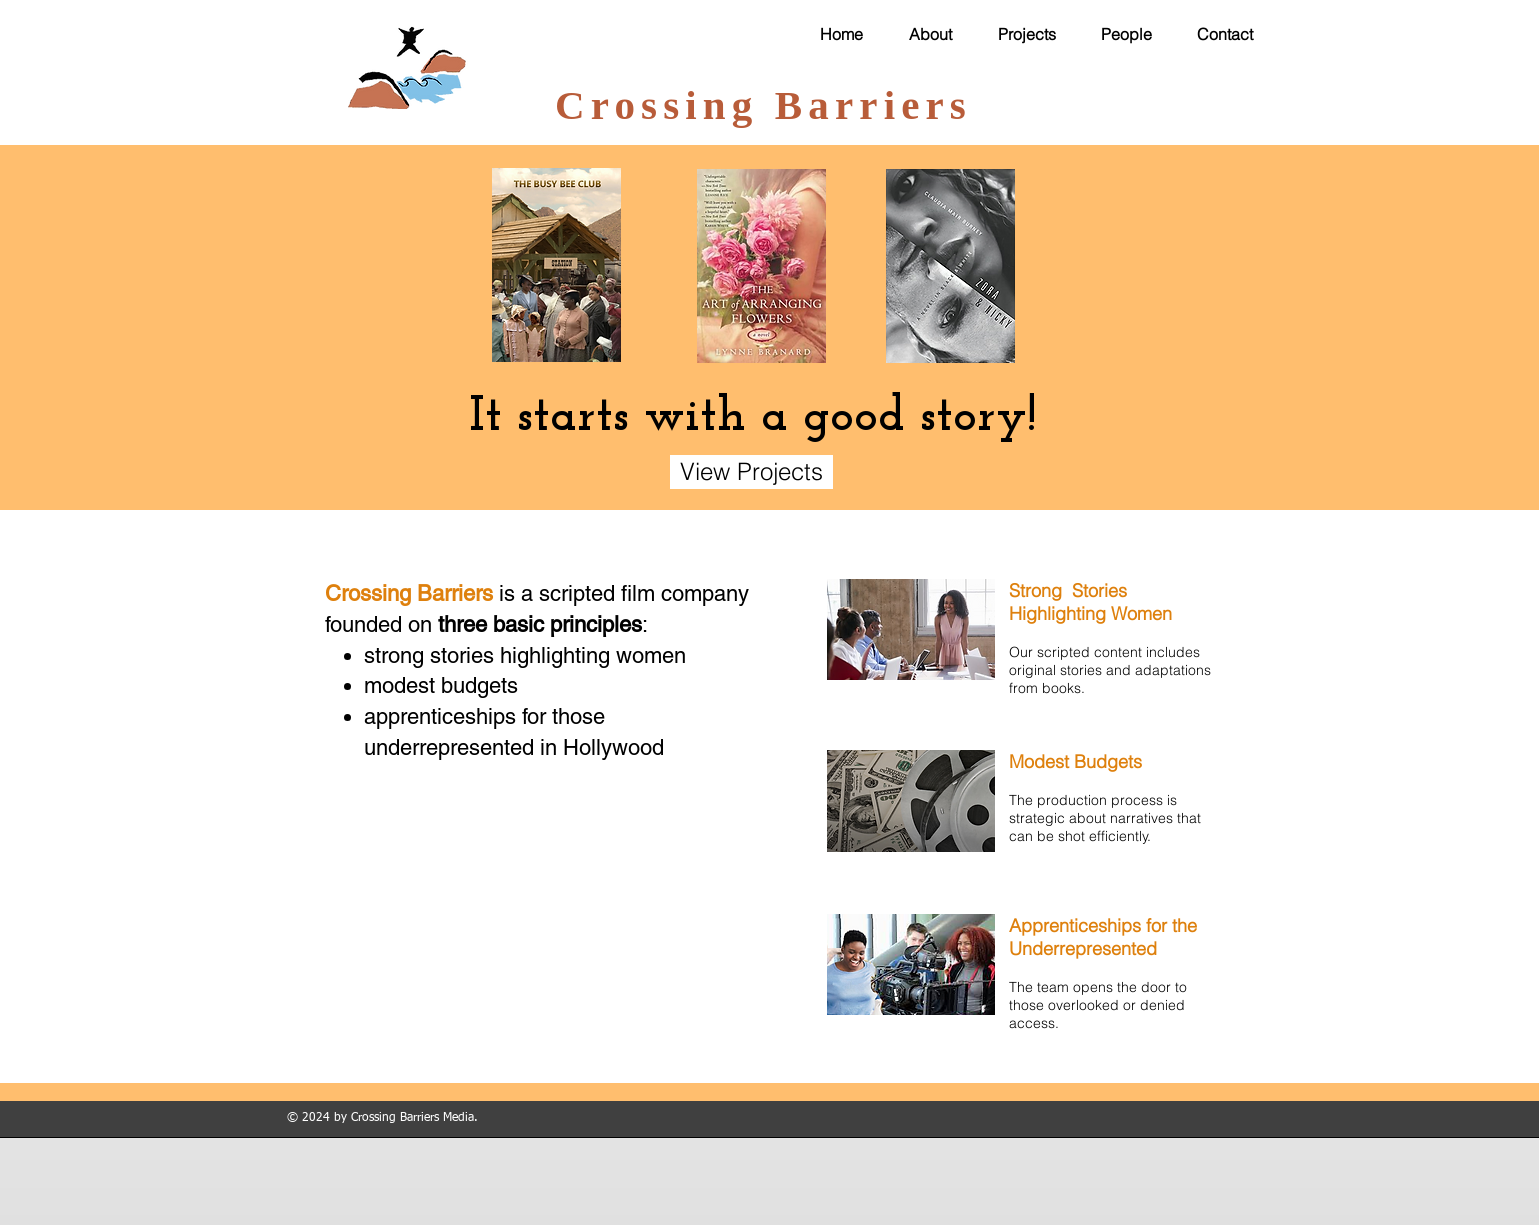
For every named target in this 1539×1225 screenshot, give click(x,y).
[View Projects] (751, 472)
